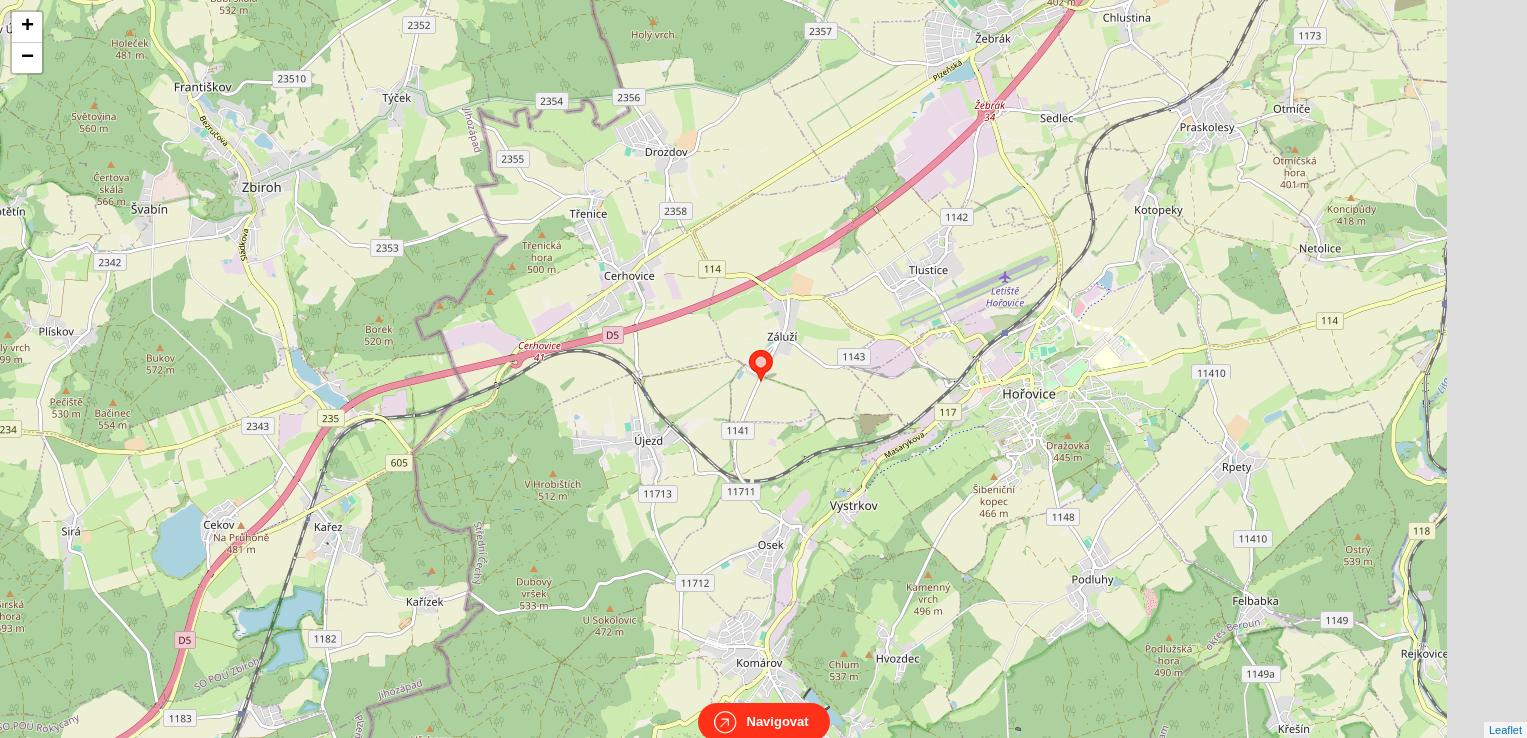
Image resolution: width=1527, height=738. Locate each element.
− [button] (27, 58)
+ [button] (27, 27)
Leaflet (1505, 712)
